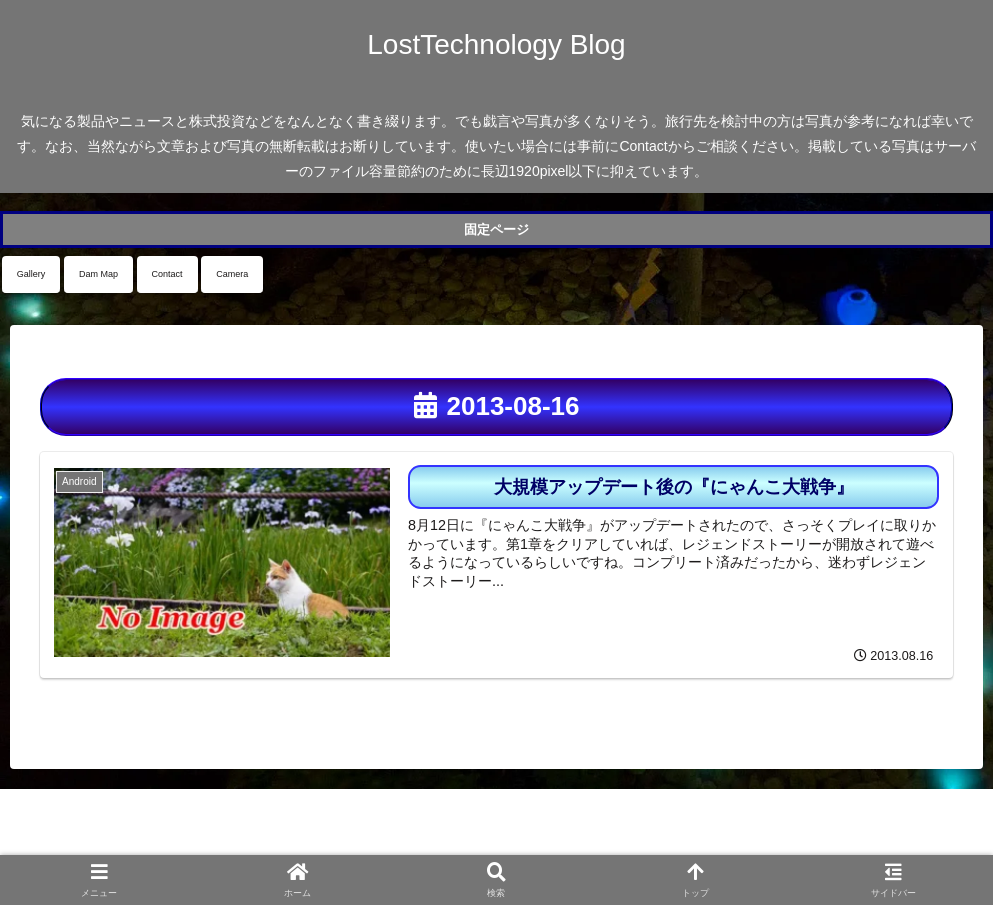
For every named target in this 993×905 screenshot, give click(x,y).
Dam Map (98, 274)
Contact (167, 274)
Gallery (31, 274)
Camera (232, 274)
